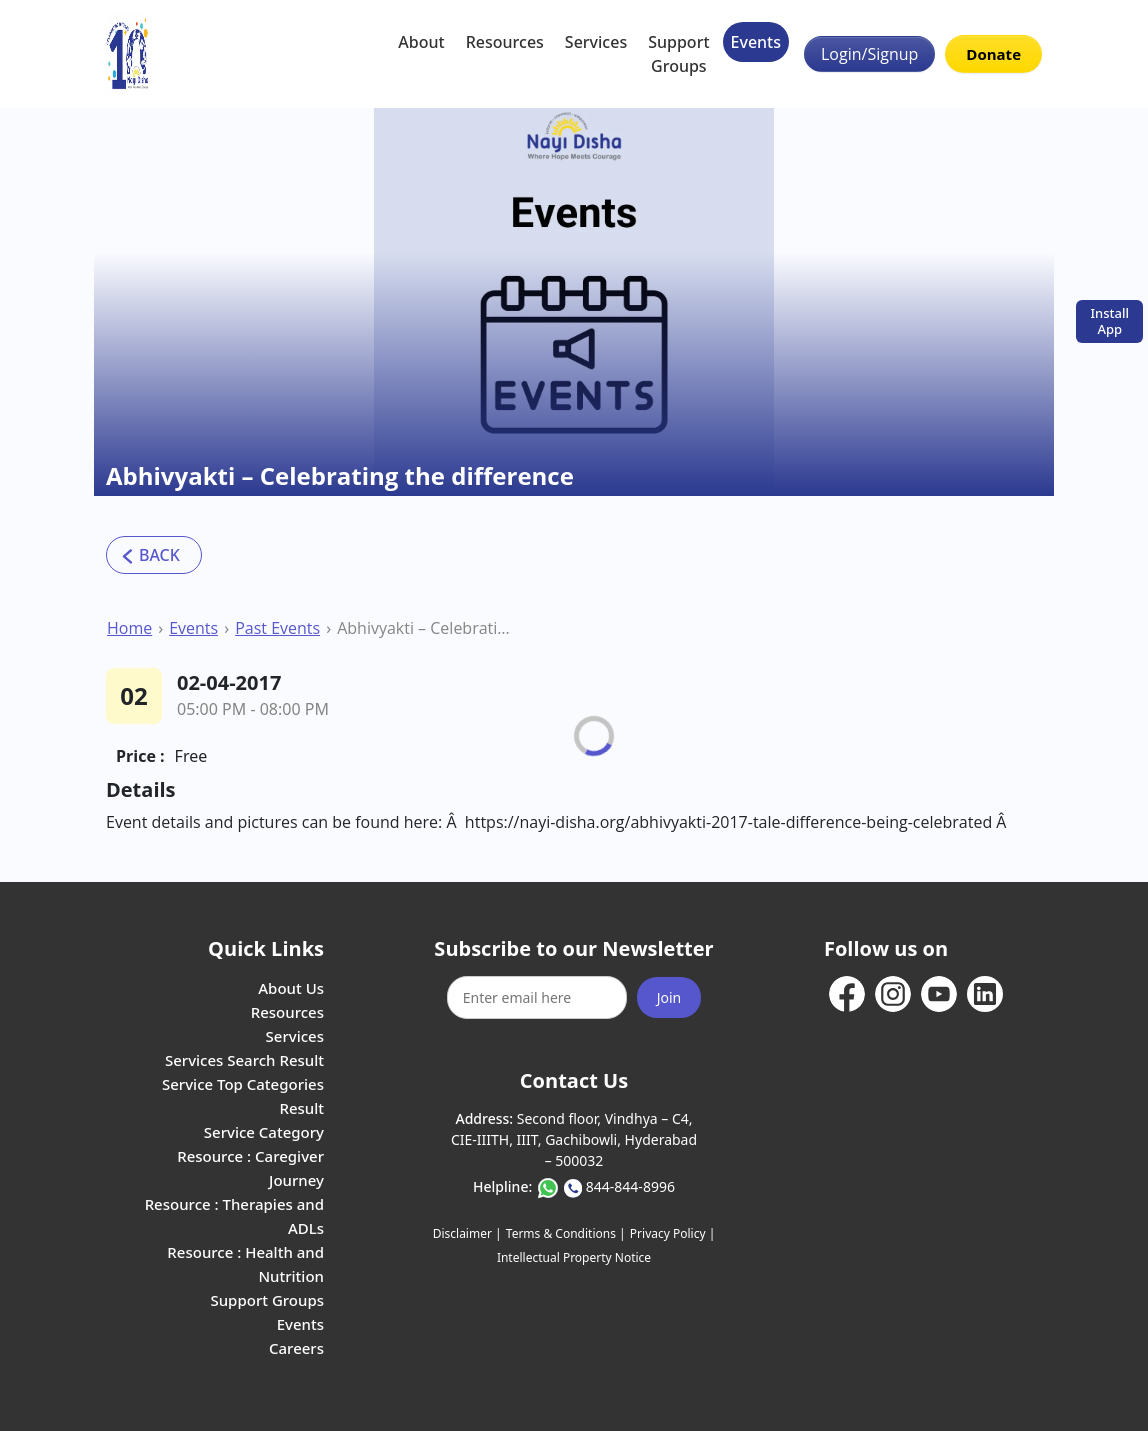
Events (756, 42)
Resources (505, 42)
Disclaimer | (467, 1233)
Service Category (264, 1132)
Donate (993, 54)
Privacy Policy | (672, 1233)
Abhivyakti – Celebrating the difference (424, 628)
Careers (296, 1348)
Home (129, 628)
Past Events (277, 628)
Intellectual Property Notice (574, 1257)
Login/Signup (869, 54)
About (421, 42)
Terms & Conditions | (566, 1233)
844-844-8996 (630, 1186)
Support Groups (678, 54)
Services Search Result (244, 1060)
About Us (291, 988)
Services (596, 42)
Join (669, 997)
